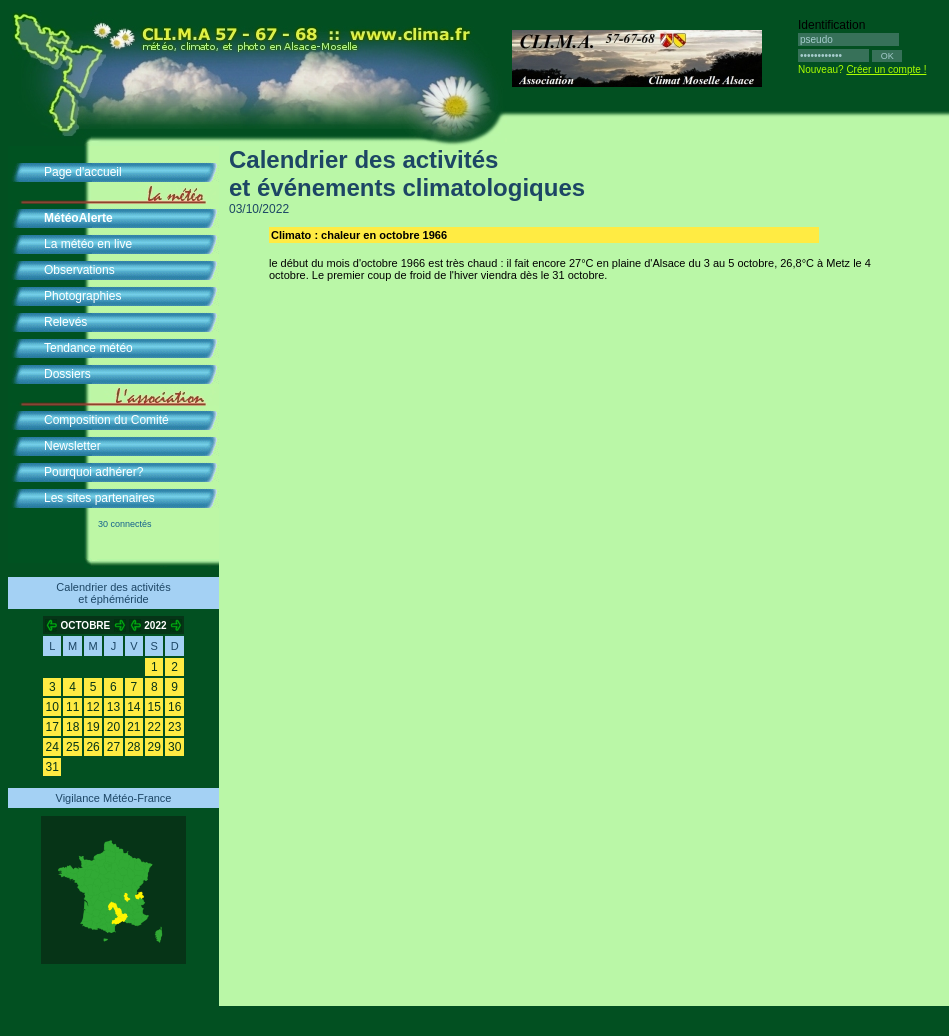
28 (133, 747)
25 (72, 747)
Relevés (65, 322)
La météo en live (88, 244)
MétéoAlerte (78, 218)
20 (113, 727)
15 (154, 707)
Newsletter (72, 446)
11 (72, 707)
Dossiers (67, 374)
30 (174, 747)
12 (92, 707)
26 (92, 747)
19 (92, 727)
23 (174, 727)
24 (52, 747)
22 (154, 727)
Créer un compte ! (886, 69)
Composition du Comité (106, 420)
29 (154, 747)
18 (72, 727)
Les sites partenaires (99, 498)
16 (174, 707)
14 (133, 707)
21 (133, 727)
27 (113, 747)
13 (113, 707)
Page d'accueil (83, 172)
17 (52, 727)
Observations (79, 270)
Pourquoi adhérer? (93, 472)
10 (52, 707)
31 (52, 767)
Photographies (82, 296)
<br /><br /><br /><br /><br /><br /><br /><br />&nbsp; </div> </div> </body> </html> (529, 653)
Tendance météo (88, 348)
